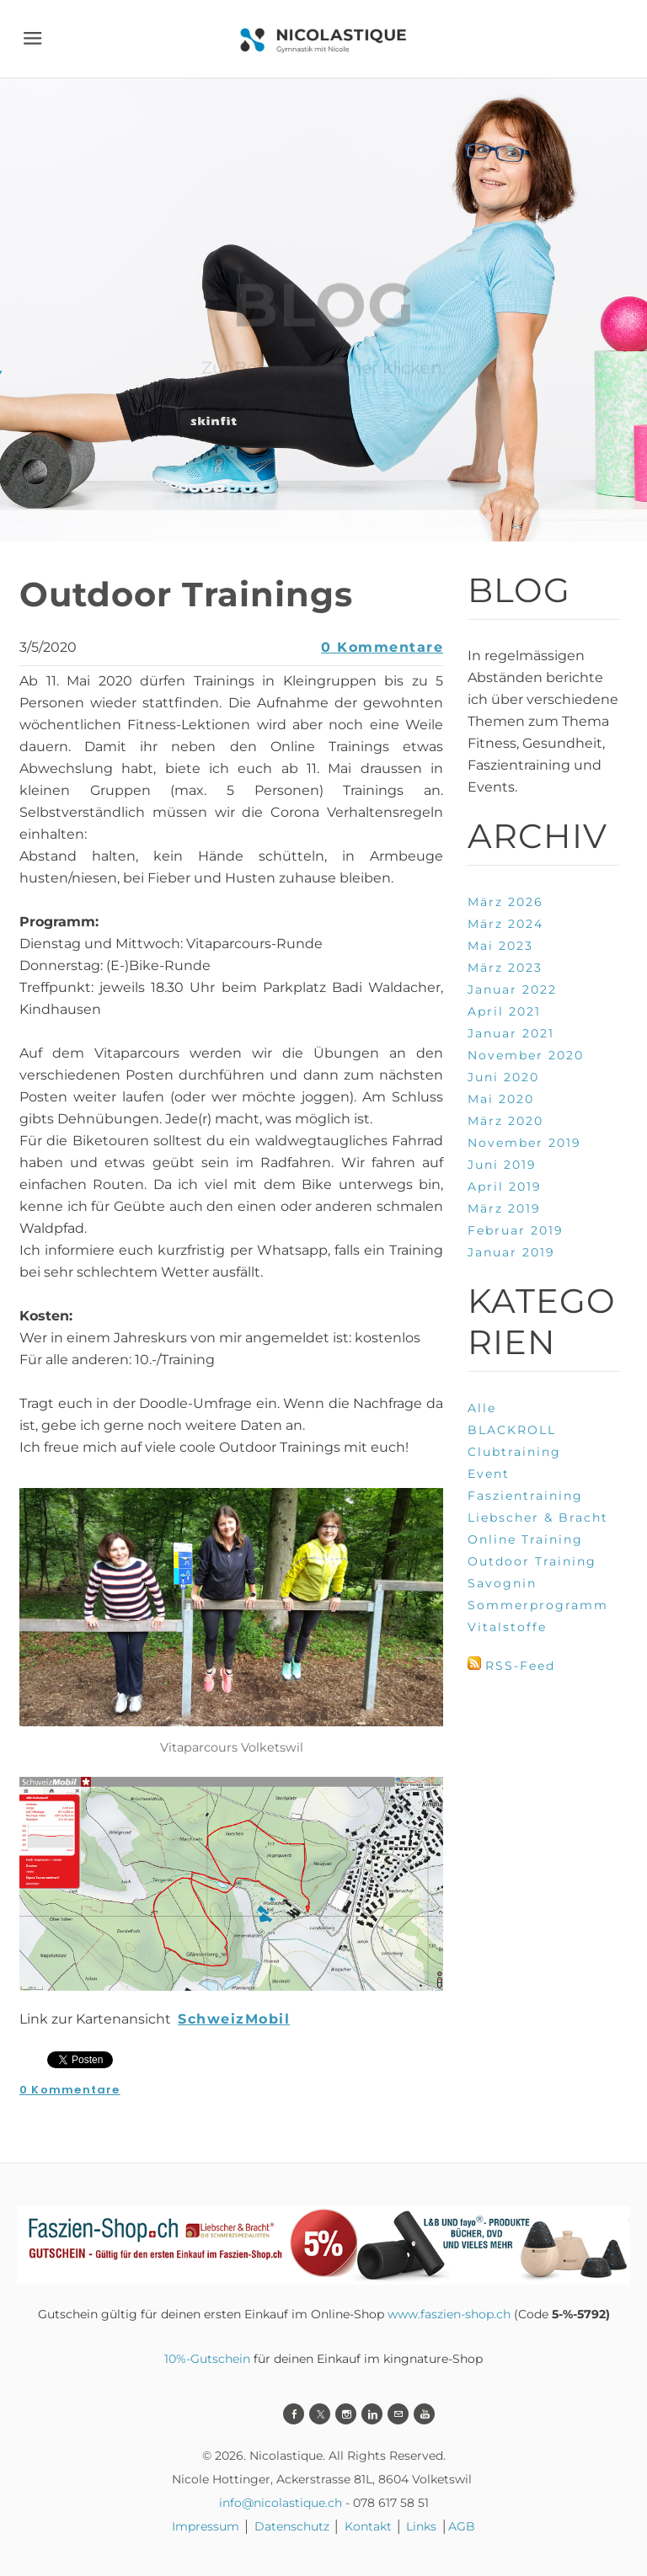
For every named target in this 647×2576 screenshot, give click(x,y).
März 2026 (505, 901)
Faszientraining (525, 1495)
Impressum (205, 2526)
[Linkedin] (371, 2413)
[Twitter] (319, 2413)
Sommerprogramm (538, 1605)
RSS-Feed (520, 1665)
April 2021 (504, 1011)
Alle (482, 1408)
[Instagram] (345, 2413)
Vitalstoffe (507, 1627)
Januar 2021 (511, 1033)
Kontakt (368, 2526)
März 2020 (505, 1120)
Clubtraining (514, 1451)
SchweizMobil (234, 2019)
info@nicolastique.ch (280, 2502)
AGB (461, 2526)
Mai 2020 (501, 1099)
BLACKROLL (512, 1429)
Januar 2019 (511, 1252)
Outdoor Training (532, 1561)
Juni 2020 (503, 1077)
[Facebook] (293, 2413)
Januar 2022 (512, 989)
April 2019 (505, 1186)
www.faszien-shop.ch (449, 2314)
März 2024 (505, 923)
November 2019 (524, 1142)
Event (489, 1473)
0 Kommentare (382, 647)
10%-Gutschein (207, 2358)
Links (421, 2526)
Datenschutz (293, 2526)
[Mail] (398, 2413)
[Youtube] (424, 2413)
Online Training (525, 1539)
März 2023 (505, 967)
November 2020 (526, 1055)
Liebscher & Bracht (538, 1517)
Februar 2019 (516, 1230)
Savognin (502, 1583)
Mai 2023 (500, 945)
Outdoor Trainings (186, 594)
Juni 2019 (502, 1164)
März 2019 (504, 1208)
